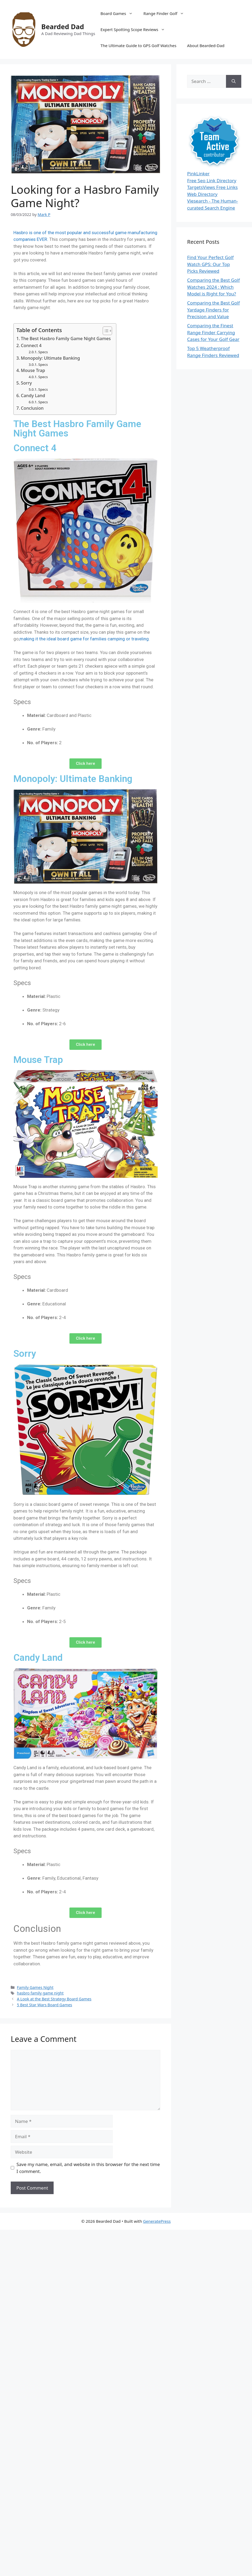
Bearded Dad (62, 26)
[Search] (233, 81)
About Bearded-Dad (205, 45)
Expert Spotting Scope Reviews (135, 29)
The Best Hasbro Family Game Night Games (66, 338)
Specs (43, 351)
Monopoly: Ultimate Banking (50, 358)
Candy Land (33, 395)
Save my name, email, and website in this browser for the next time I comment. (88, 2167)
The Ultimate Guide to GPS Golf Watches (138, 45)
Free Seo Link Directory (211, 180)
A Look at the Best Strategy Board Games (54, 1998)
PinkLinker (198, 173)
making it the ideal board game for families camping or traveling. (85, 638)
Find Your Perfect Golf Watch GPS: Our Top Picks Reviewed (210, 264)
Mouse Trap (33, 370)
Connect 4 (31, 345)
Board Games (119, 13)
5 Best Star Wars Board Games (44, 2004)
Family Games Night (35, 1987)
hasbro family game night (40, 1993)
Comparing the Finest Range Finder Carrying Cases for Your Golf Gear (213, 332)
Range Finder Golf (166, 13)
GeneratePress (157, 2221)
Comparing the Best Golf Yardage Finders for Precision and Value (213, 310)
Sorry (26, 383)
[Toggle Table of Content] (105, 330)
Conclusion (32, 408)
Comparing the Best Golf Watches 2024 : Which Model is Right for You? (213, 287)
